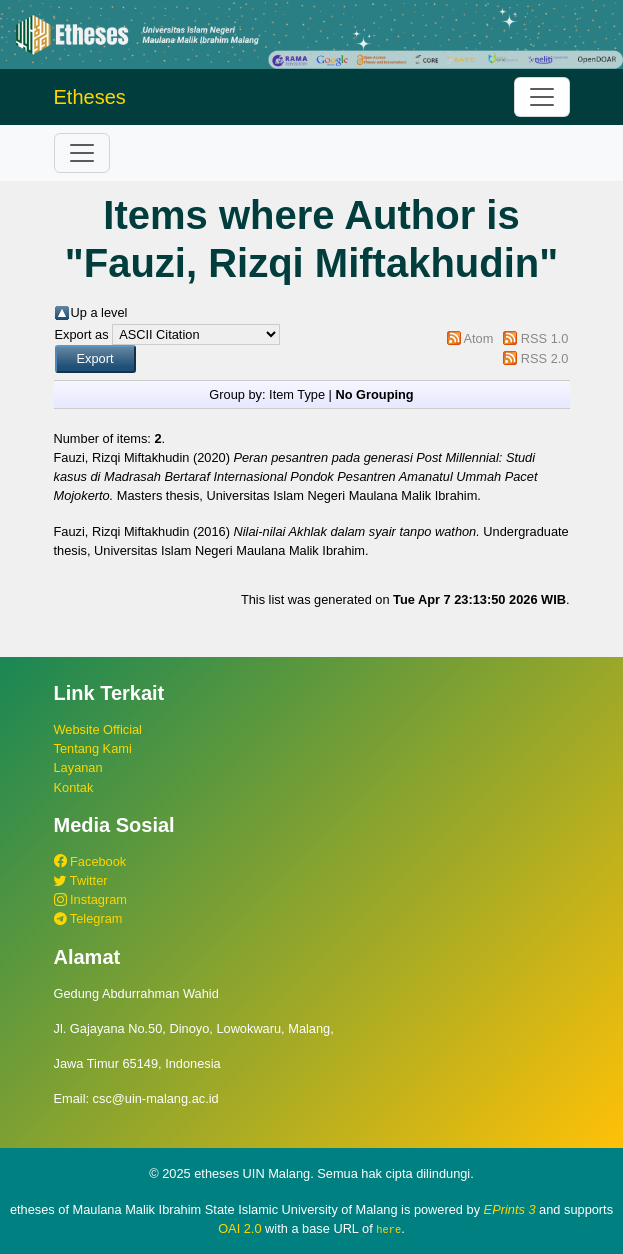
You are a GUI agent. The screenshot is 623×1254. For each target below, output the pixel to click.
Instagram (90, 899)
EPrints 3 (510, 1209)
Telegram (88, 918)
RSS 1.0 (545, 338)
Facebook (90, 861)
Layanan (78, 767)
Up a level (99, 312)
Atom (478, 338)
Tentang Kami (93, 748)
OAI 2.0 (239, 1228)
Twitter (81, 880)
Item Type (297, 394)
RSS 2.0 (545, 358)
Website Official (98, 729)
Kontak (74, 787)
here (388, 1229)
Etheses (90, 97)
